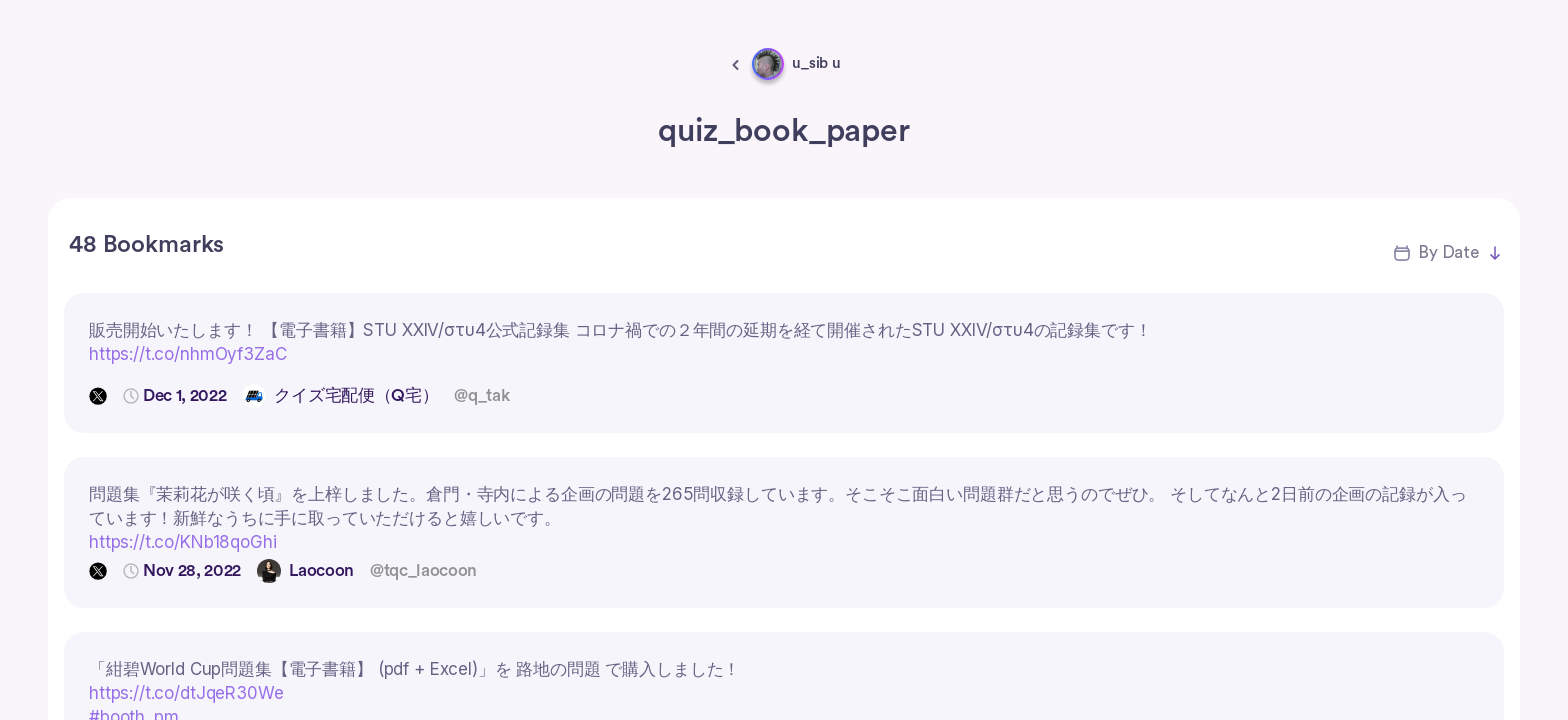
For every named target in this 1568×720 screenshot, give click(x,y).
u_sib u (816, 63)
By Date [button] (1448, 252)
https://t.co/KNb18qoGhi (183, 542)
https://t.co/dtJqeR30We (186, 693)
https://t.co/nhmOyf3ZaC (188, 354)
